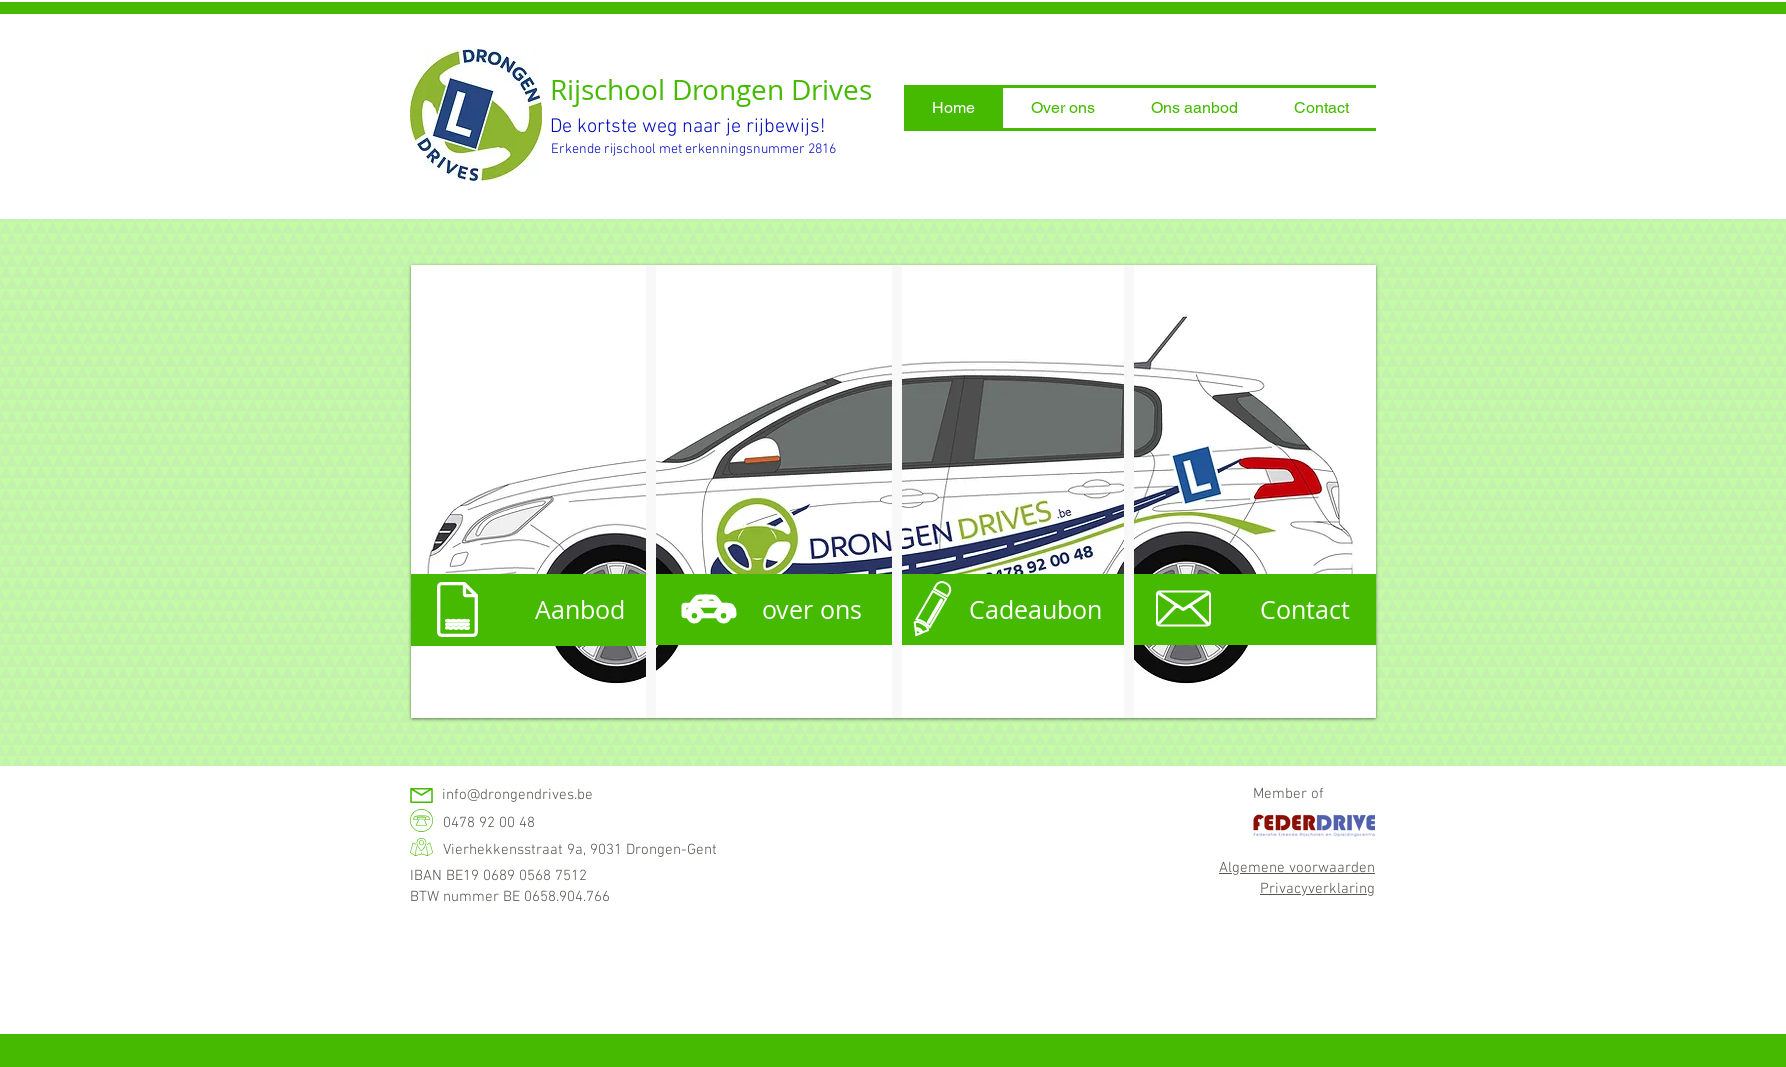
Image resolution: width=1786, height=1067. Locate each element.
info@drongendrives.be (517, 795)
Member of (1288, 794)
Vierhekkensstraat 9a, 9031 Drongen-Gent (580, 850)
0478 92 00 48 (489, 823)
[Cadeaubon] (1007, 609)
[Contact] (1252, 609)
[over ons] (768, 609)
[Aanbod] (530, 610)
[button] (1063, 108)
